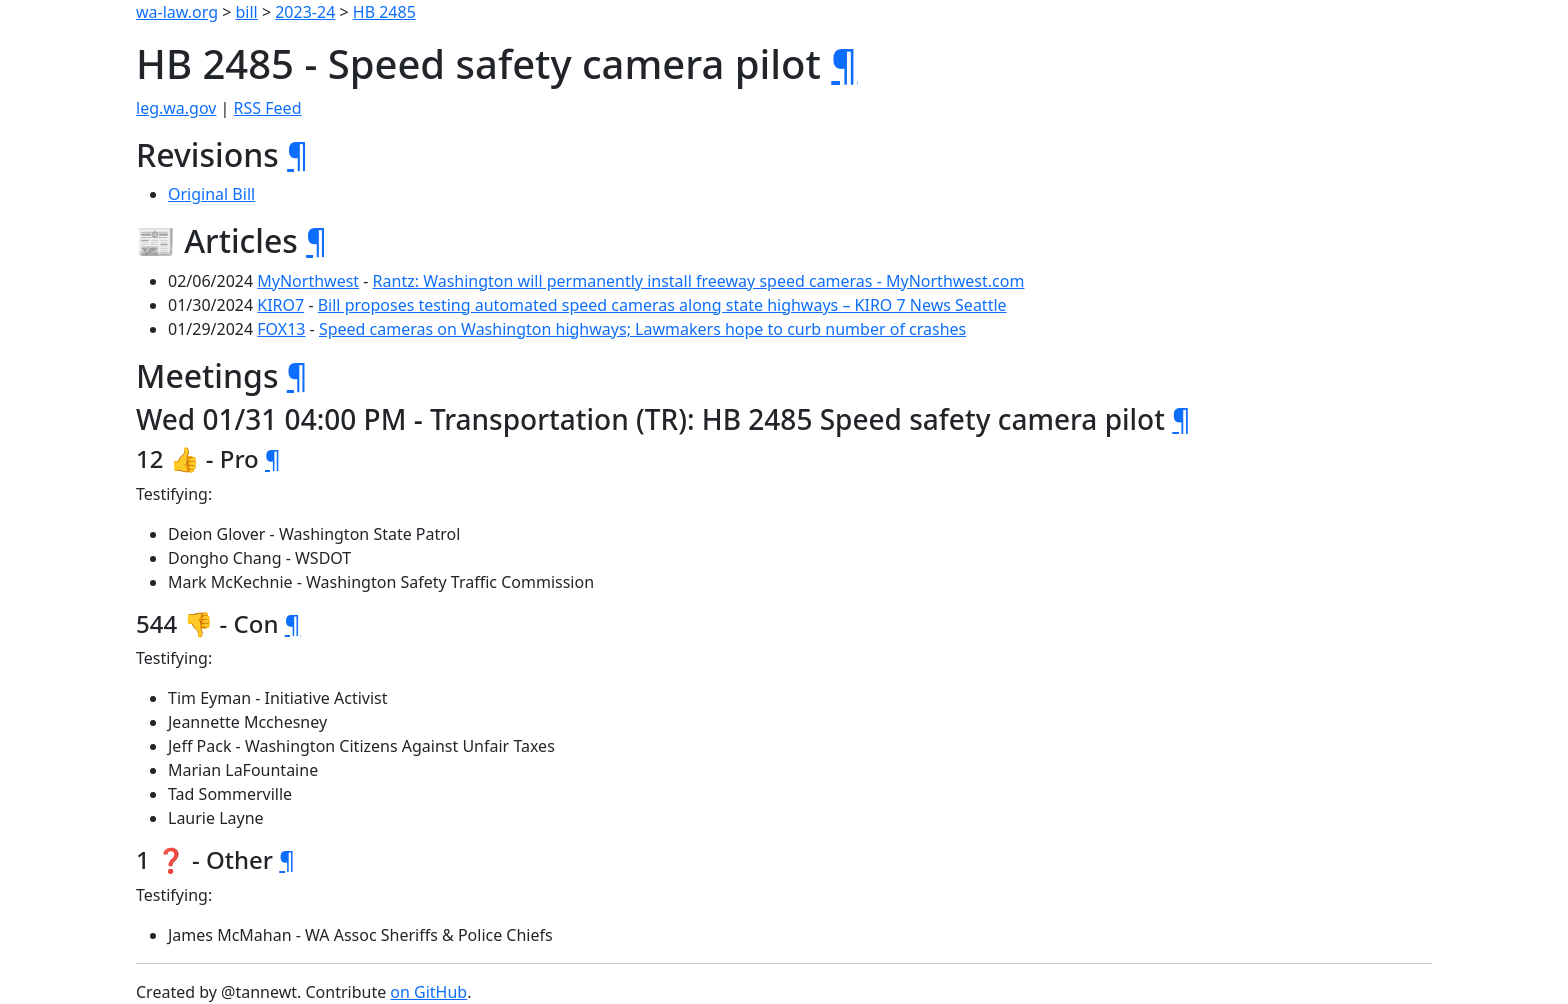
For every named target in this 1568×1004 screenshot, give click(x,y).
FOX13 (281, 329)
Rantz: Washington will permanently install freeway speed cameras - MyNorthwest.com (699, 281)
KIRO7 (280, 305)
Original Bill (211, 194)
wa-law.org (177, 12)
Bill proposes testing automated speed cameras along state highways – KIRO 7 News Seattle (662, 305)
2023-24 (305, 12)
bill (247, 12)
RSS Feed (268, 108)
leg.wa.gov (176, 108)
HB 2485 (384, 12)
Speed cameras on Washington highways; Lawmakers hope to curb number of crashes (642, 329)
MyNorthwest (308, 281)
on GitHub (428, 992)
